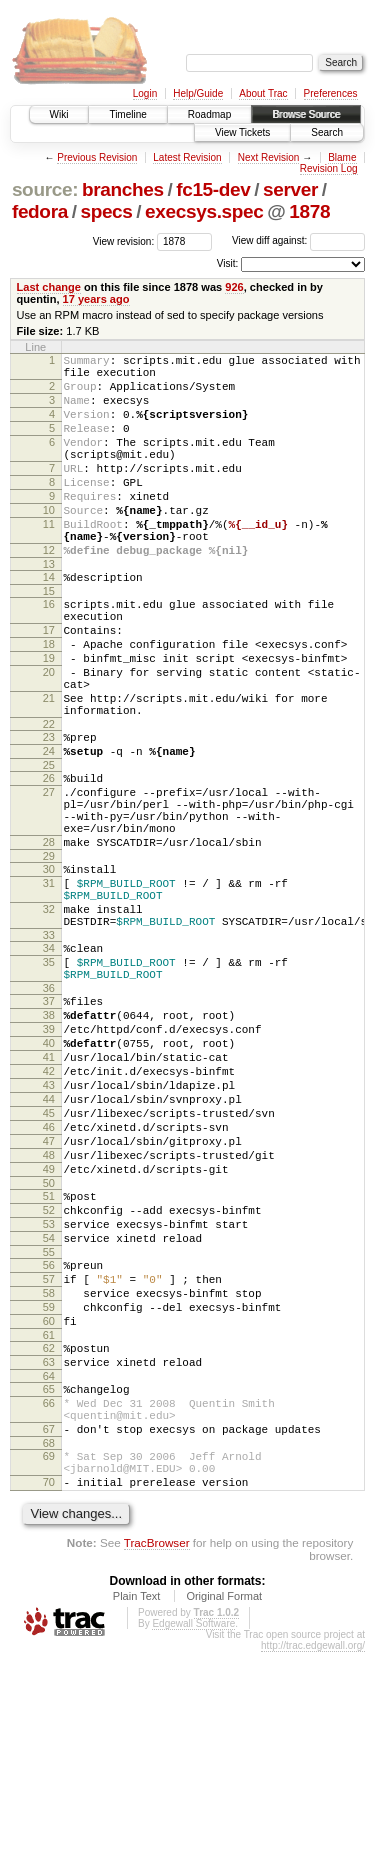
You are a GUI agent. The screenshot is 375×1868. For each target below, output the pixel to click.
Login (145, 93)
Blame (342, 157)
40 (49, 1175)
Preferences (331, 93)
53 (49, 1392)
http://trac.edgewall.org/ (313, 1861)
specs (106, 211)
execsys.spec (204, 211)
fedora (40, 211)
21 (49, 767)
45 (49, 1260)
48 (49, 1311)
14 (49, 622)
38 (49, 1141)
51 (49, 1358)
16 (49, 652)
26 (49, 859)
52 (49, 1375)
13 (49, 609)
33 (49, 1049)
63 (49, 1554)
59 (49, 1490)
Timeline (127, 114)
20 (49, 735)
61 (49, 1524)
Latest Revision (187, 157)
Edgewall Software (193, 1839)
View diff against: (298, 240)
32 (49, 1017)
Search (327, 132)
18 (49, 701)
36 (49, 1111)
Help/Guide (198, 93)
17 (49, 684)
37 (49, 1124)
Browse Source (306, 114)
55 (49, 1426)
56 (49, 1439)
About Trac (263, 93)
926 (234, 287)
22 (49, 799)
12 (49, 592)
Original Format (224, 1812)
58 (49, 1473)
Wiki (59, 114)
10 (49, 543)
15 (49, 639)
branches (123, 189)
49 (49, 1328)
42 (49, 1209)
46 (49, 1277)
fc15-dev (213, 189)
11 (49, 560)
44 (49, 1243)
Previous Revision (97, 157)
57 (49, 1456)
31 (49, 985)
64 (49, 1571)
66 (49, 1601)
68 (49, 1650)
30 (49, 968)
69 (49, 1663)
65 (49, 1584)
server (290, 189)
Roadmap (209, 114)
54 (49, 1409)
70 (49, 1695)
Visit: (228, 263)
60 (49, 1507)
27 (49, 876)
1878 (309, 211)
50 (49, 1345)
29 (49, 955)
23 (49, 812)
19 (49, 718)
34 (49, 1062)
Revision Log (329, 168)
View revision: (124, 240)
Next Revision (269, 157)
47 (49, 1294)
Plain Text (137, 1812)
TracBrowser (157, 1758)
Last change (49, 287)
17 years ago (96, 299)
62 (49, 1537)
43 (49, 1226)
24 (49, 829)
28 (49, 938)
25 (49, 846)
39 (49, 1158)
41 (49, 1192)
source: (45, 189)
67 (49, 1633)
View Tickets (242, 132)
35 (49, 1079)
